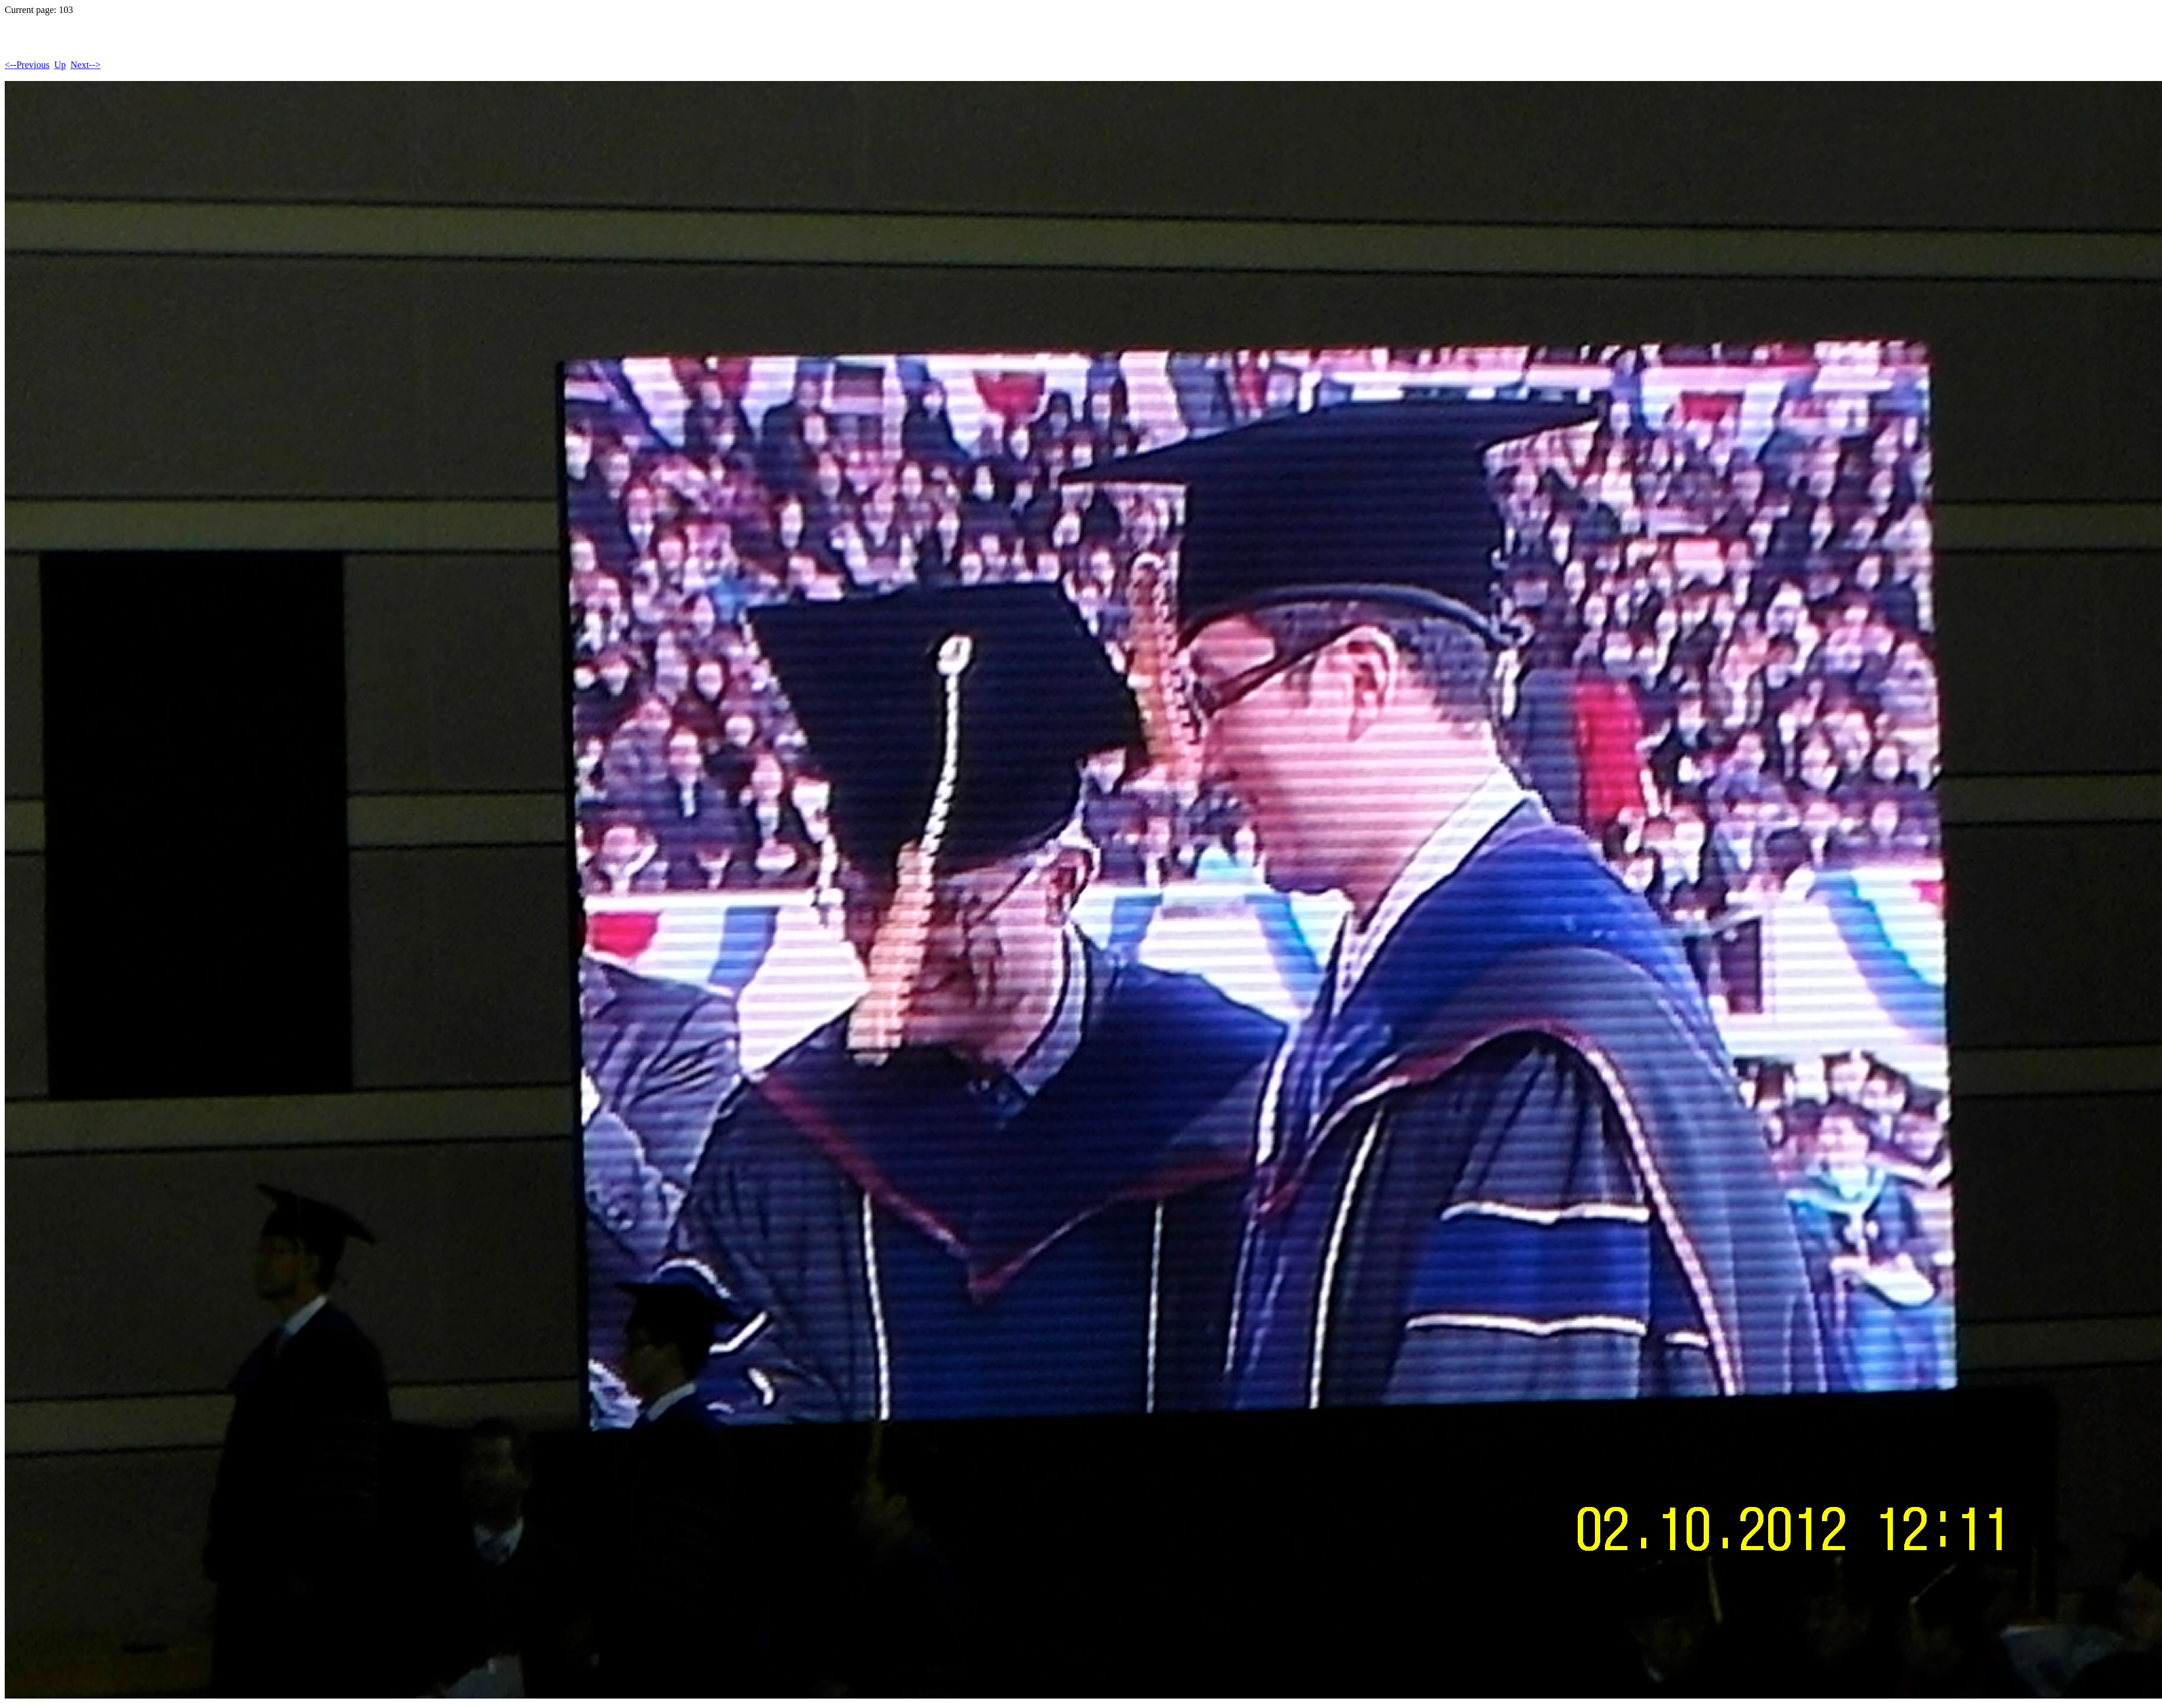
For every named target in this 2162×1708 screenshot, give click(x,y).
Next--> (85, 65)
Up (60, 65)
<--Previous (27, 65)
